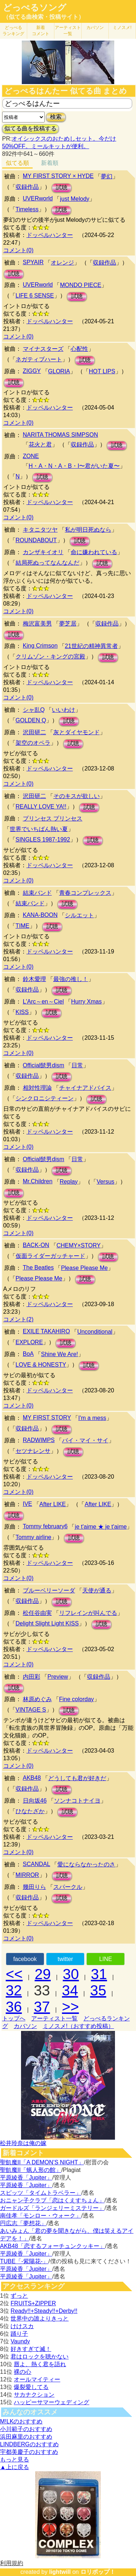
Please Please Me (84, 1268)
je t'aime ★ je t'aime (101, 1527)
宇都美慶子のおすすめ (29, 2452)
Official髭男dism (43, 1065)
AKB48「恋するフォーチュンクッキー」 (52, 2246)
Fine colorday (76, 1699)
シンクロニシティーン (45, 1098)
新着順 (49, 163)
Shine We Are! (59, 1354)
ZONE (31, 456)
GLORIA (59, 371)
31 (99, 1974)
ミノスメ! (122, 27)
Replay (69, 1182)
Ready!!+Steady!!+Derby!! (44, 2311)
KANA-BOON (40, 915)
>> (70, 2007)
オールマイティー (37, 2379)
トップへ (13, 2018)
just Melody (74, 199)
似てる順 (17, 163)
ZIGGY (32, 371)
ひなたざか (30, 1811)
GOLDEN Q (31, 720)
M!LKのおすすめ (21, 2421)
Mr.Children (38, 1181)
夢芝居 (68, 623)
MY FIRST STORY (47, 1417)
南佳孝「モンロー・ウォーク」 (40, 2216)
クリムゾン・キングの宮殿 (50, 656)
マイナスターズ (43, 349)
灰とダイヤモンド (76, 732)
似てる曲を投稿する (30, 128)
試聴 (61, 187)
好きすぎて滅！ (31, 2349)
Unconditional (94, 1332)
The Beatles (38, 1267)
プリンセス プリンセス (52, 818)
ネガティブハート (39, 359)
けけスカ (22, 2326)
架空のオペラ (33, 743)
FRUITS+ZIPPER (33, 2303)
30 (71, 1974)
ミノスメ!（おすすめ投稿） (78, 2026)
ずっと (19, 2296)
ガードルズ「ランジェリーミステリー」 (52, 2208)
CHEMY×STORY (79, 1245)
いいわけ (63, 710)
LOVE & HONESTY (41, 1365)
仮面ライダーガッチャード (50, 1256)
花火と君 (40, 444)
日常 (77, 1065)
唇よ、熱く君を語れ (40, 2364)
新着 (40, 30)
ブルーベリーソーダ (49, 1590)
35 (98, 1990)
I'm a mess (92, 1418)
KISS (22, 1012)
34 (70, 1990)
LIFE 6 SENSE (35, 295)
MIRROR (27, 1875)
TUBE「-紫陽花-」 (24, 2261)
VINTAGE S (31, 1710)
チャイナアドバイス (85, 1088)
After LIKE (53, 1504)
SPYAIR (33, 262)
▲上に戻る (14, 2467)
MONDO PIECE (80, 285)
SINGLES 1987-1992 (43, 839)
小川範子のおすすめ (26, 2429)
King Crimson (40, 646)
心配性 (79, 349)
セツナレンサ (33, 1451)
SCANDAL (36, 1864)
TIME (22, 926)
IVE (27, 1504)
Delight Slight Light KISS (47, 1623)
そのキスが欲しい (76, 796)
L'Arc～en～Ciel (43, 1001)
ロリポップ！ (98, 2572)
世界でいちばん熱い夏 (39, 829)
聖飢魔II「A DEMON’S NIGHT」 (42, 2162)
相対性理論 (37, 1088)
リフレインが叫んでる (88, 1613)
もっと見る (14, 2459)
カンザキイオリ (43, 552)
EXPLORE (29, 1342)
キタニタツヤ (40, 530)
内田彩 (31, 1677)
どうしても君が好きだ (77, 1778)
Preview (58, 1677)
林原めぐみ (37, 1699)
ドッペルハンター (49, 235)
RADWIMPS (39, 1440)
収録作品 (27, 187)
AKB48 (32, 1778)
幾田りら (34, 1887)
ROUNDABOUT (36, 540)
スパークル (67, 1887)
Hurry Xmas (86, 1001)
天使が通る (96, 1590)
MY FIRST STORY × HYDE (58, 176)
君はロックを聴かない (40, 2356)
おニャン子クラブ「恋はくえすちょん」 (52, 2200)
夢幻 (106, 176)
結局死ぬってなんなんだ (47, 563)
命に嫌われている (94, 552)
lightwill (60, 2572)
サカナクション (34, 2395)
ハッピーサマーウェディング (51, 2402)
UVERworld (38, 198)
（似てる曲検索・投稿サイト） (43, 17)
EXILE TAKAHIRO (46, 1331)
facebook (25, 1959)
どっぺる (13, 30)
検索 (56, 117)
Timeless (27, 209)
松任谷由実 (37, 1613)
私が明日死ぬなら (88, 530)
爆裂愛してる (31, 2387)
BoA (28, 1354)
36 (14, 2007)
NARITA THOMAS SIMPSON (60, 435)
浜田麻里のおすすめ (26, 2437)
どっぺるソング (34, 7)
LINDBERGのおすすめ (29, 2444)
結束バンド (37, 893)
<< (14, 1974)
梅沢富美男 (37, 623)
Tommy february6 (45, 1526)
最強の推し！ (70, 979)
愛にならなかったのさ (86, 1864)
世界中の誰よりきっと (40, 2318)
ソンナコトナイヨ (77, 1801)
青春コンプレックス (85, 893)
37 (42, 2007)
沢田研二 (34, 732)
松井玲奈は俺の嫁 (23, 2143)
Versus (105, 1182)
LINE (105, 1959)
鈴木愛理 (34, 979)
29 (43, 1974)
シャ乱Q (34, 710)
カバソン (95, 27)
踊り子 (19, 2334)
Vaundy (20, 2341)
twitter (65, 1959)
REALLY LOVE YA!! (41, 806)
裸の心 (22, 2372)
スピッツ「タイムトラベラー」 (40, 2193)
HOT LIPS (102, 371)
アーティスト (68, 30)
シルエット (79, 915)
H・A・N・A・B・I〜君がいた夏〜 (74, 466)
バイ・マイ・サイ (85, 1440)
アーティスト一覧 (54, 2018)
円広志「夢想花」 (23, 2223)
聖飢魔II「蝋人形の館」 (30, 2170)
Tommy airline (33, 1537)
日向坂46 (35, 1801)
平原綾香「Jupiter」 (26, 2177)
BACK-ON (36, 1245)
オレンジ (62, 262)
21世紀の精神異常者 (91, 646)
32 (14, 1990)
